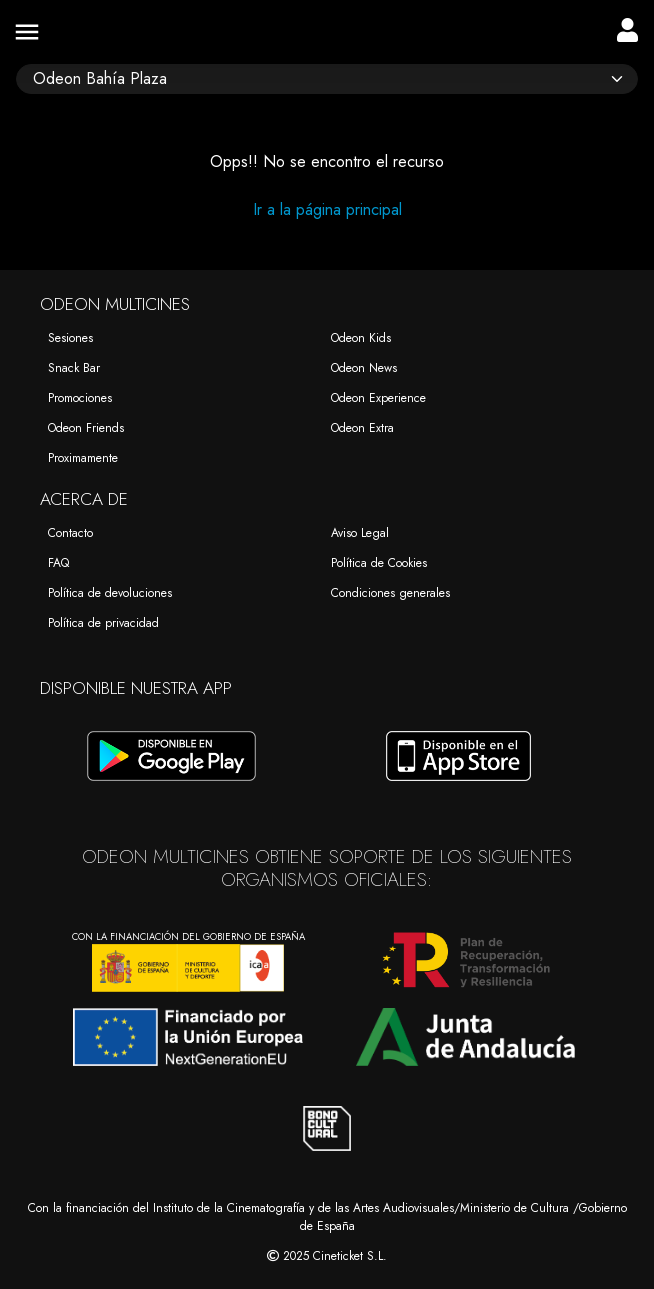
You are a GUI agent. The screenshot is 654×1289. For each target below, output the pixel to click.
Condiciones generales (390, 593)
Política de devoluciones (110, 593)
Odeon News (364, 368)
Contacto (70, 533)
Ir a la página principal (327, 209)
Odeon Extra (362, 428)
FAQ (58, 563)
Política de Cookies (379, 563)
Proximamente (83, 458)
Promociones (80, 398)
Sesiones (70, 338)
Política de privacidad (103, 623)
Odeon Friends (86, 428)
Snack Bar (74, 368)
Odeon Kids (361, 338)
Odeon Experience (378, 398)
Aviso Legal (360, 533)
